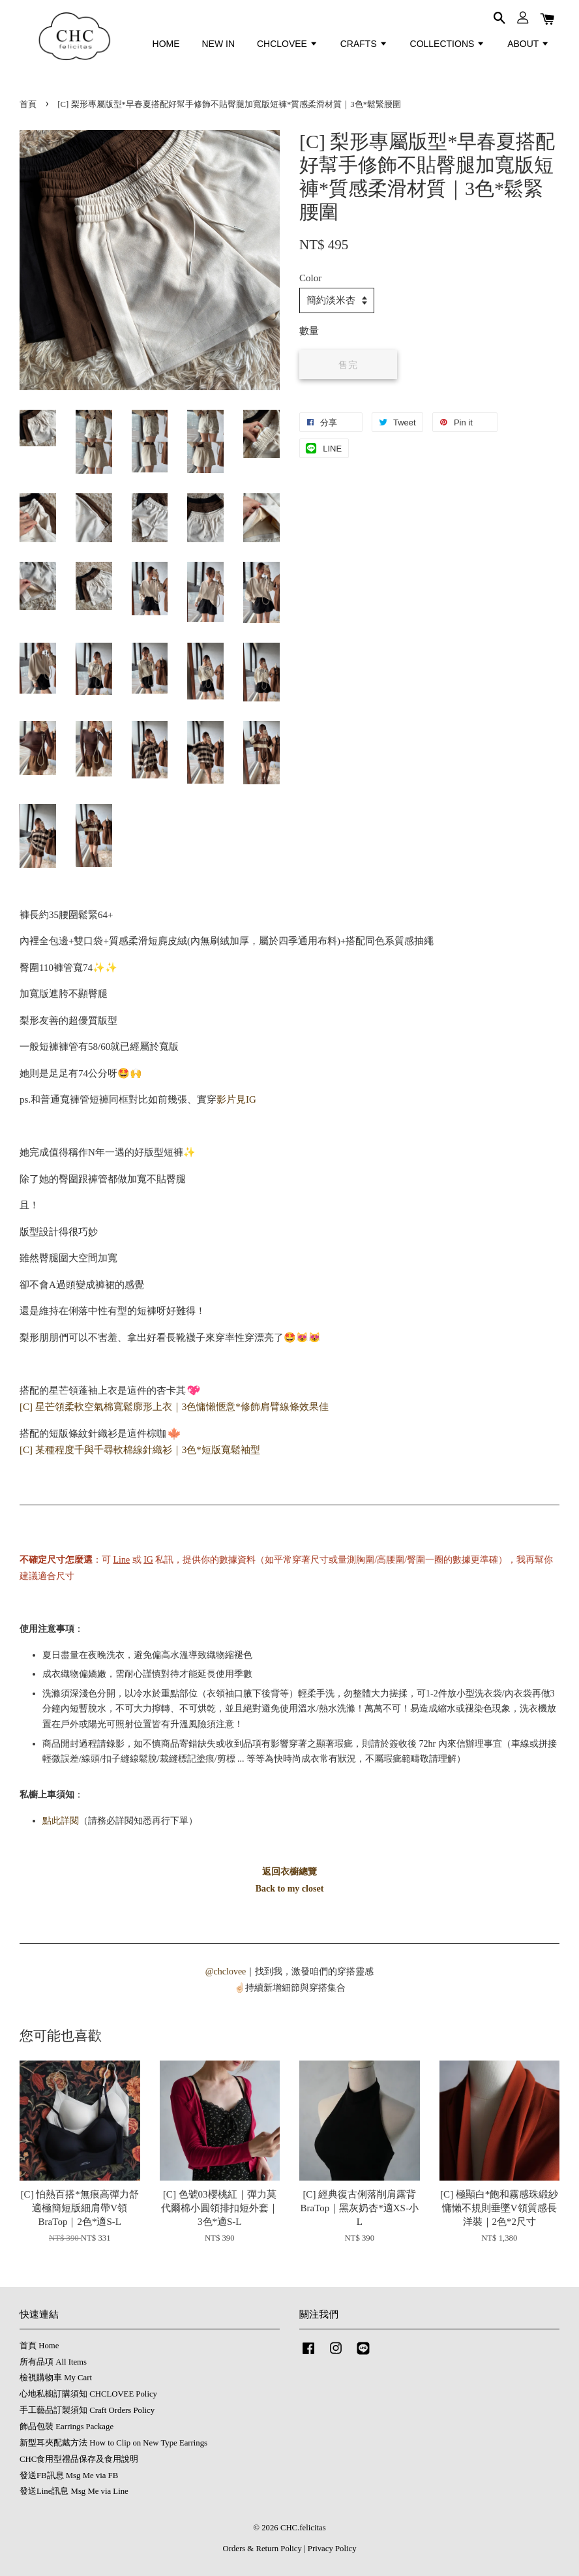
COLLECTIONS (448, 43)
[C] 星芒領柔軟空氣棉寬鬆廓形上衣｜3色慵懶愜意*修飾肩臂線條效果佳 (174, 1407)
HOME (166, 43)
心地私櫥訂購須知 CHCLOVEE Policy (88, 2394)
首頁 (28, 104)
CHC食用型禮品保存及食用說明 (79, 2459)
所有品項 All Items (53, 2362)
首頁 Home (39, 2345)
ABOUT (528, 43)
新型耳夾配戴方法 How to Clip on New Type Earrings (113, 2442)
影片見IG (236, 1099)
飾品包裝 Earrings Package (66, 2426)
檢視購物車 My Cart (56, 2377)
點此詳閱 (60, 1821)
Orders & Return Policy (261, 2548)
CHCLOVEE (287, 43)
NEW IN (218, 43)
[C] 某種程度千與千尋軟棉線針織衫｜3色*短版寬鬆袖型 (140, 1450)
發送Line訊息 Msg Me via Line (74, 2491)
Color (310, 278)
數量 (309, 331)
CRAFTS (364, 43)
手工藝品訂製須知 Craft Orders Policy (87, 2410)
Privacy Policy (332, 2548)
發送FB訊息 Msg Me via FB (69, 2475)
